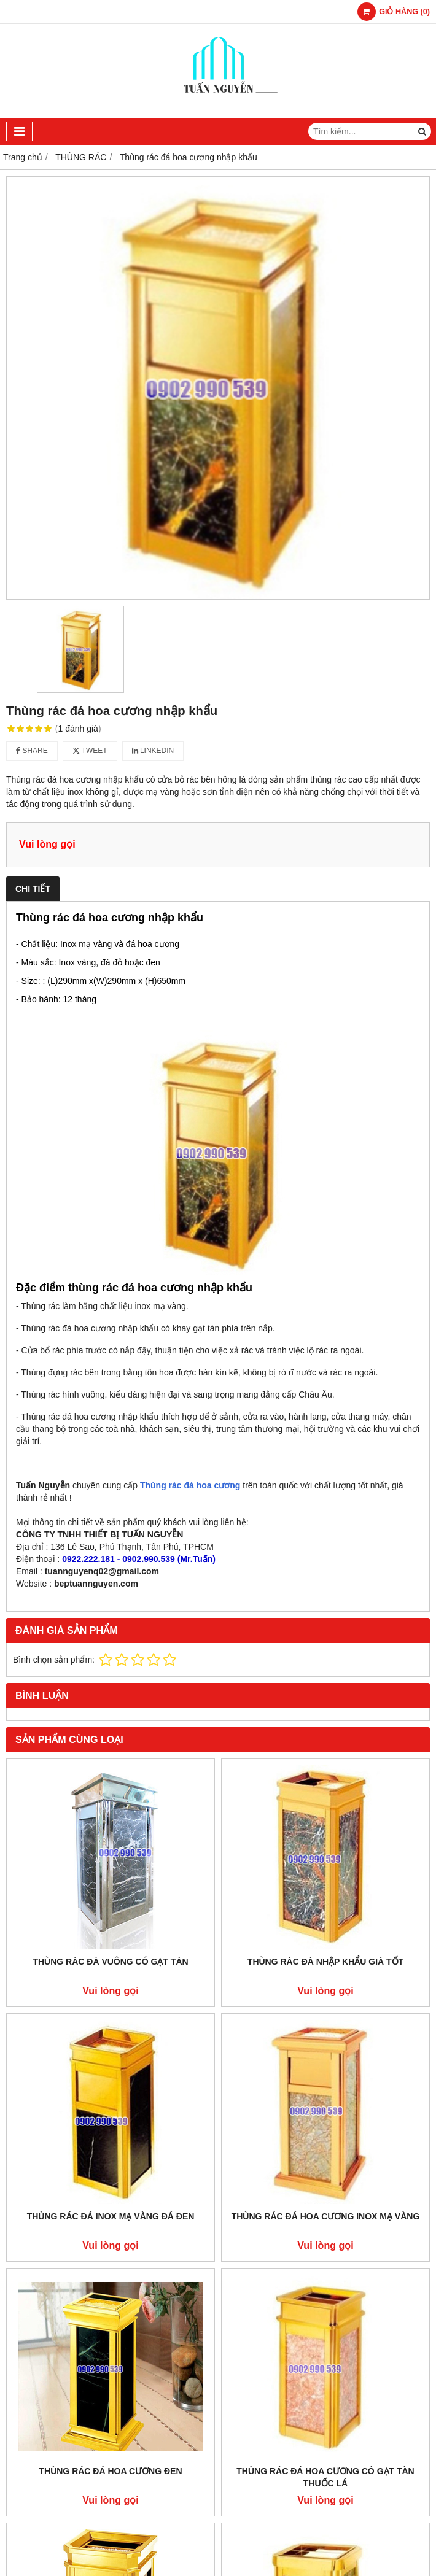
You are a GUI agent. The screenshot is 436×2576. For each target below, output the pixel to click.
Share (32, 750)
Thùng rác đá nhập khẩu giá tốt (325, 1962)
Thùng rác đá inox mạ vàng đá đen (111, 2216)
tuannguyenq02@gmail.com (102, 1571)
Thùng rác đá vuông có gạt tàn (110, 1962)
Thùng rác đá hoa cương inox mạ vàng (326, 2216)
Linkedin (153, 750)
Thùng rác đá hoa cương (190, 1485)
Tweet (89, 750)
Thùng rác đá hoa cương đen (110, 2471)
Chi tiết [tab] (32, 889)
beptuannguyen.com (96, 1583)
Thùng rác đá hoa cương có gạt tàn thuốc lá (325, 2477)
